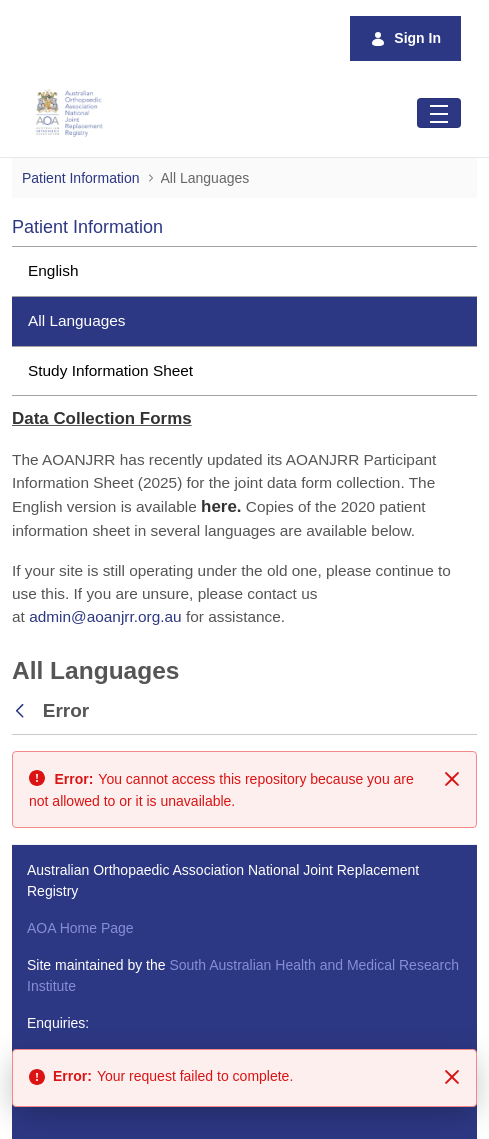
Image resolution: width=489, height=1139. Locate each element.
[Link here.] (221, 506)
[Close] (452, 779)
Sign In (405, 38)
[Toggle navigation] (439, 112)
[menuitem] (244, 271)
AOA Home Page (80, 928)
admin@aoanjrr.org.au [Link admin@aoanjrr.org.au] (105, 616)
